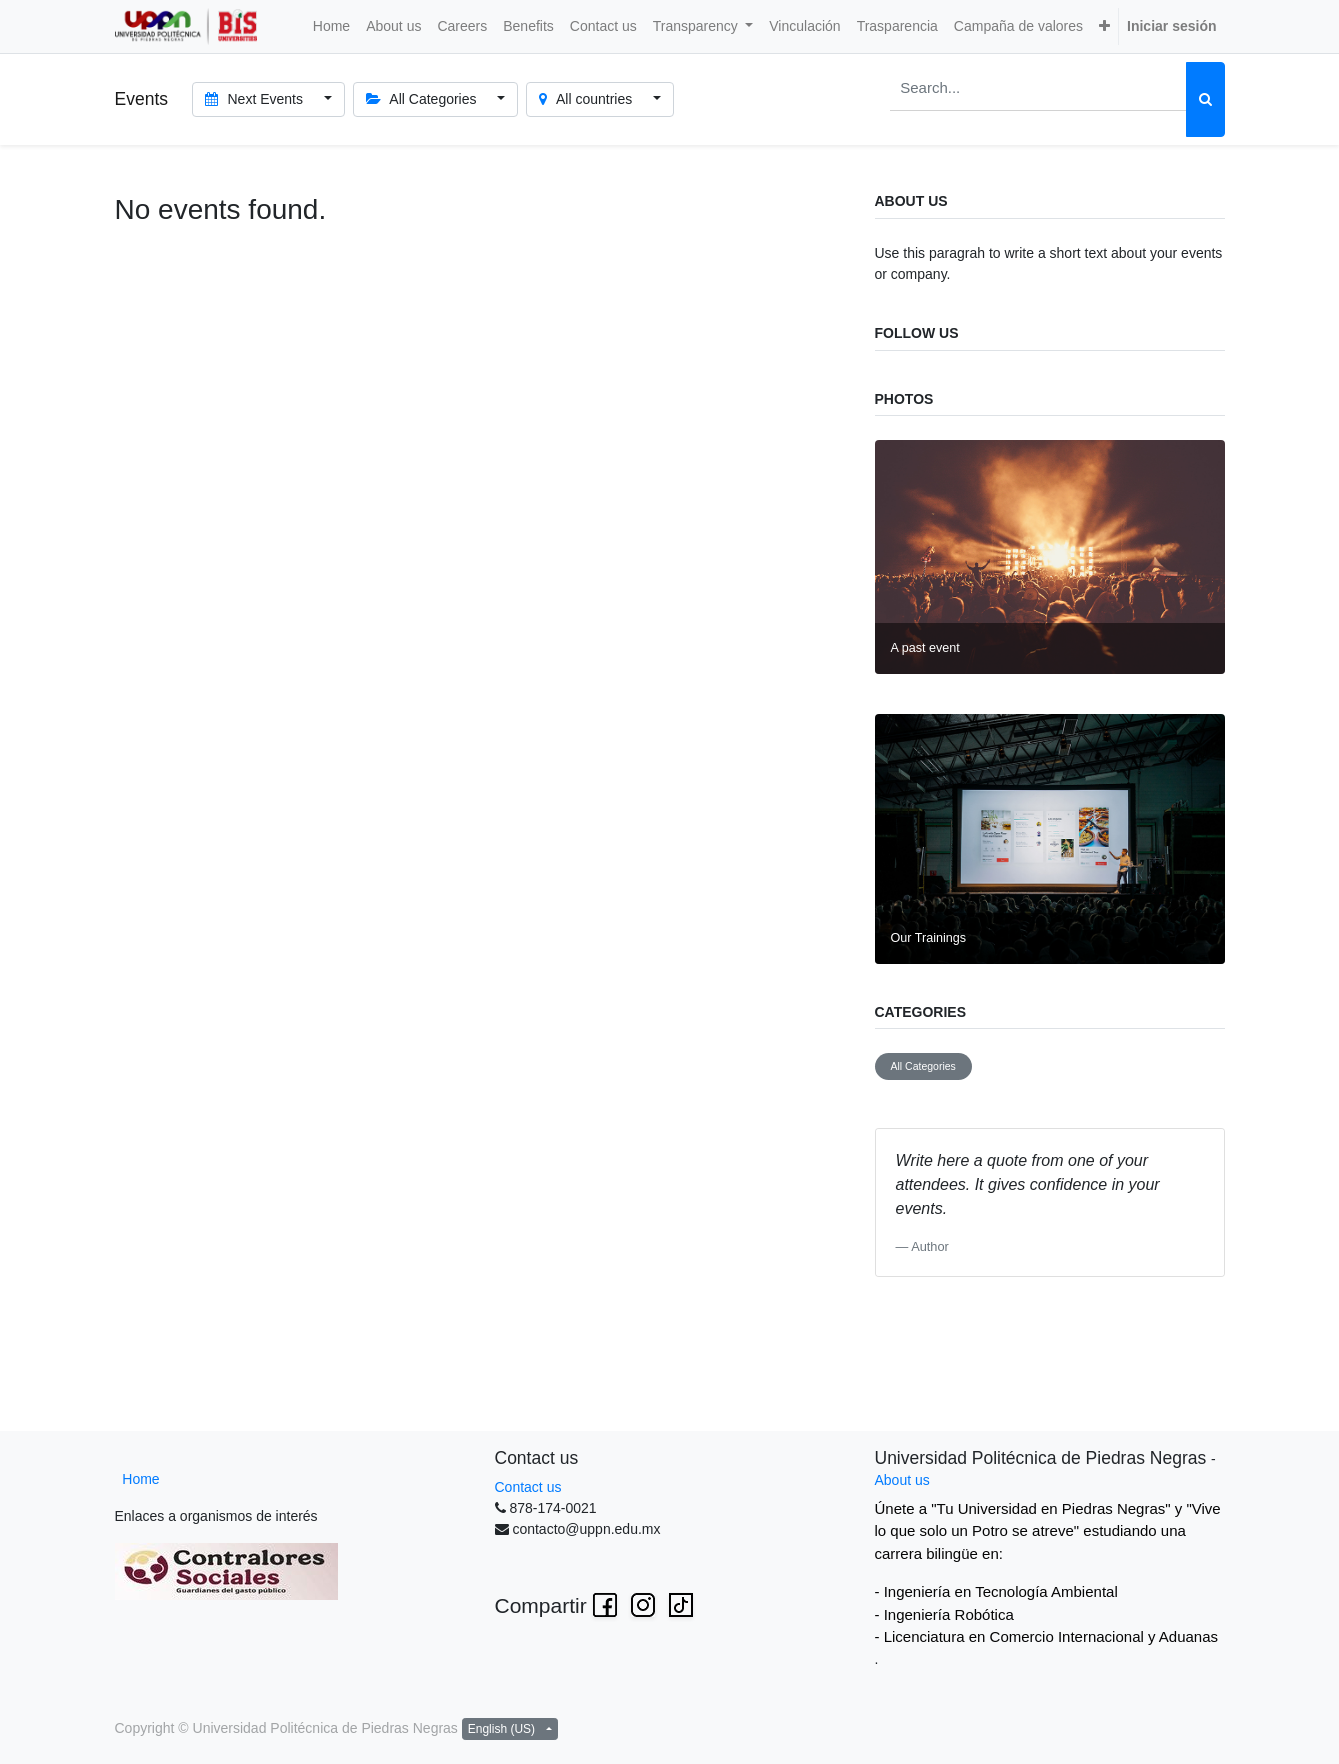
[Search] (1205, 99)
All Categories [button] (423, 99)
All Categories (923, 1066)
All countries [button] (587, 99)
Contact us (528, 1487)
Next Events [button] (256, 99)
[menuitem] (331, 26)
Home (140, 1479)
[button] (1104, 26)
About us (902, 1480)
